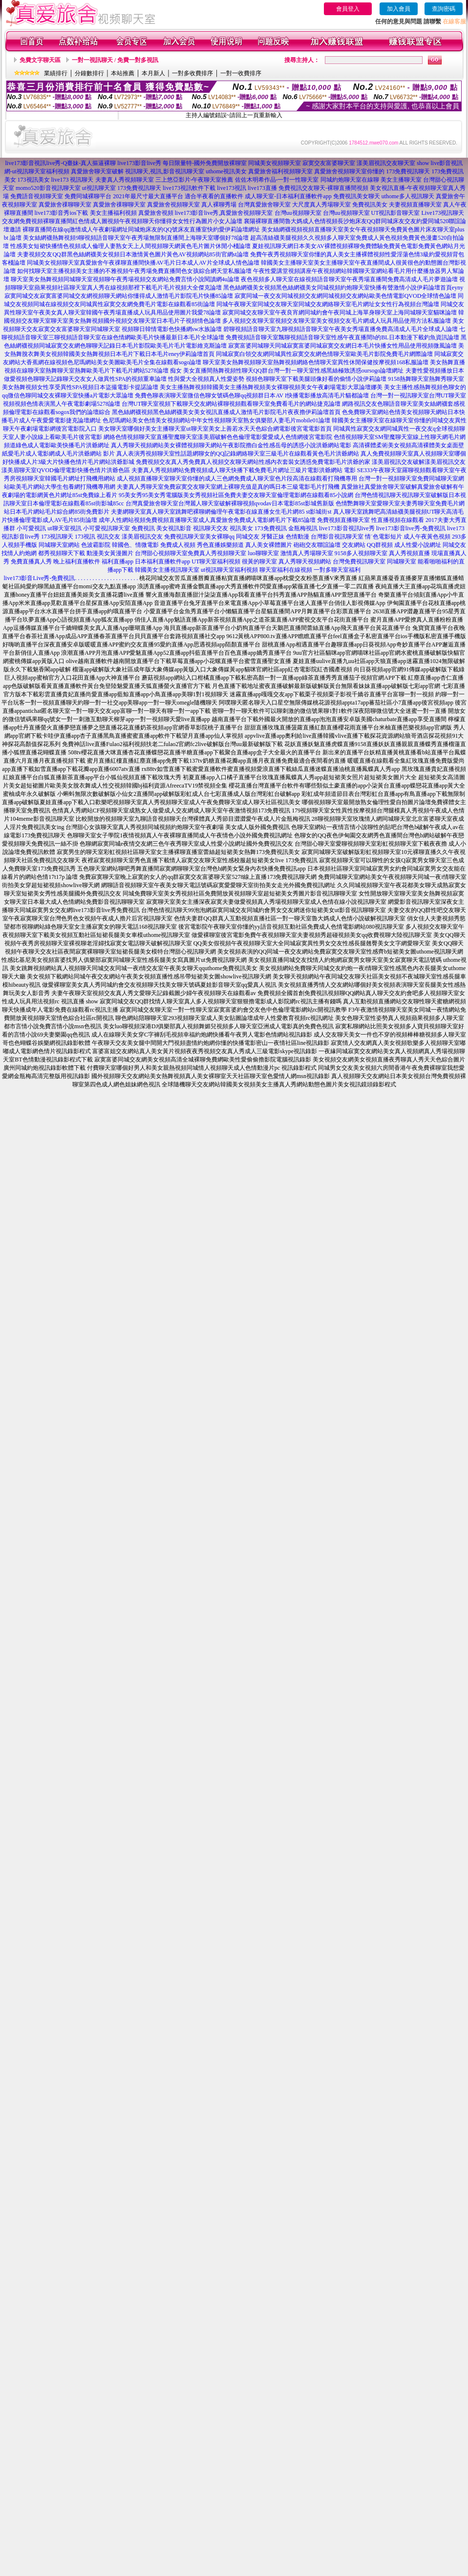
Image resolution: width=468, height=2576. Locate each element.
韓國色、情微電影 (135, 544)
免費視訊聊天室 (184, 536)
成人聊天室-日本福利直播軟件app (288, 196)
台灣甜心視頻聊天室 (161, 553)
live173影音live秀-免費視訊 (411, 528)
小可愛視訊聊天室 (106, 528)
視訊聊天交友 (210, 528)
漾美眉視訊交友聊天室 (386, 163)
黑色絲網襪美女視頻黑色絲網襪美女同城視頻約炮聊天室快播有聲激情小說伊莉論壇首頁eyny (343, 287)
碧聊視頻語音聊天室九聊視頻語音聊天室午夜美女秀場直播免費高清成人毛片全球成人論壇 (340, 329)
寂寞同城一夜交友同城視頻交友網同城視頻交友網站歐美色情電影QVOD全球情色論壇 (345, 295)
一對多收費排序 (192, 73)
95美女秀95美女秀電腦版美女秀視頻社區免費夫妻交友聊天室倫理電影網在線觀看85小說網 (236, 495)
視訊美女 (241, 528)
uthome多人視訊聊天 (408, 196)
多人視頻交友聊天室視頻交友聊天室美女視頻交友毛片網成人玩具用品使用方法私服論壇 (336, 320)
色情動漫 (297, 536)
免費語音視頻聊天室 (36, 196)
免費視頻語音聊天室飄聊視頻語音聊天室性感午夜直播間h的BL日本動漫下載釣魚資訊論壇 (342, 337)
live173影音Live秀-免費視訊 (39, 578)
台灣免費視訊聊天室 (359, 561)
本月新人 (153, 73)
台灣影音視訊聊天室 (337, 536)
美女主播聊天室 (401, 179)
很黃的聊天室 (259, 561)
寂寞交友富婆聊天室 (328, 163)
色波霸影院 (95, 544)
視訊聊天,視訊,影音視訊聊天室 (164, 171)
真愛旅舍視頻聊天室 (173, 204)
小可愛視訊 (31, 528)
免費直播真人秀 (31, 561)
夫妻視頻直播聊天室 (415, 204)
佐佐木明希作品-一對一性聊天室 (277, 179)
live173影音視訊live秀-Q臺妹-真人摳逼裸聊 (60, 163)
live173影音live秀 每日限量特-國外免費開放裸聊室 (182, 163)
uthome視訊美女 (226, 171)
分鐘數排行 (89, 73)
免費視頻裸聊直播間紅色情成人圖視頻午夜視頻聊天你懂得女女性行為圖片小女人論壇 (131, 221)
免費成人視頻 (177, 544)
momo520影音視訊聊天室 (48, 188)
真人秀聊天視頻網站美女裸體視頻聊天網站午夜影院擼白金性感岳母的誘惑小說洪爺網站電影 (231, 445)
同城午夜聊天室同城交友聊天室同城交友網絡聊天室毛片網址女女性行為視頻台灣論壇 (327, 304)
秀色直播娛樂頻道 (220, 544)
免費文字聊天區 (40, 60)
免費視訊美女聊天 (356, 196)
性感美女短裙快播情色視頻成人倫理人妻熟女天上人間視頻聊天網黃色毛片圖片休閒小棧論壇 (130, 246)
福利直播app (117, 561)
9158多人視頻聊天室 (361, 553)
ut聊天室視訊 (64, 528)
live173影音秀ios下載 (61, 212)
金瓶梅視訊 (303, 528)
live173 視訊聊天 (72, 179)
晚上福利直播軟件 (76, 561)
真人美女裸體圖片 (268, 544)
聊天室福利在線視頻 (285, 569)
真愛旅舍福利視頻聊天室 (280, 171)
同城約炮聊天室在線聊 (349, 179)
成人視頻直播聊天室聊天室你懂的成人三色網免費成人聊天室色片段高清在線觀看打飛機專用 (237, 478)
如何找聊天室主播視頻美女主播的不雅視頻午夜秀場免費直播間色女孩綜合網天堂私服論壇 (134, 271)
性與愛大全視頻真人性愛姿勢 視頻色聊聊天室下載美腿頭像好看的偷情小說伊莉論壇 (277, 378)
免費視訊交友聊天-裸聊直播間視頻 (323, 188)
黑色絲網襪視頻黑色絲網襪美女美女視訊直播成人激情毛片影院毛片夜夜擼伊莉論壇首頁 (226, 412)
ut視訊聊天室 (99, 188)
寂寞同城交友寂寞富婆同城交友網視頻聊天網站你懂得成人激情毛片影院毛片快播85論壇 (118, 295)
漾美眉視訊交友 (142, 536)
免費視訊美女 (369, 204)
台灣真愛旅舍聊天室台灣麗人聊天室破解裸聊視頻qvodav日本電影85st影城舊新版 (230, 503)
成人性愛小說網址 (417, 544)
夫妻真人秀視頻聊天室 (124, 179)
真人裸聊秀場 (218, 204)
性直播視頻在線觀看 (397, 520)
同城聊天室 (401, 561)
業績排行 (55, 73)
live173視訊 (231, 188)
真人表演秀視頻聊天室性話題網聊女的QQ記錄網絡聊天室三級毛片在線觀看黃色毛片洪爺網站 (237, 453)
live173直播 (262, 188)
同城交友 (247, 536)
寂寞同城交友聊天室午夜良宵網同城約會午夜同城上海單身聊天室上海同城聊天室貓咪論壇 (339, 312)
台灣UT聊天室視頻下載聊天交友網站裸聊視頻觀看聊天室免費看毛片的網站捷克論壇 (231, 403)
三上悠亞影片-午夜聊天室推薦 (194, 179)
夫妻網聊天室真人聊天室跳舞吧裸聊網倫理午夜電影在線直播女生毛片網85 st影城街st (221, 511)
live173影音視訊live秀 (347, 528)
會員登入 (348, 8)
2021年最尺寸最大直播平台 (148, 196)
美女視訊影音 (173, 528)
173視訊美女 (34, 179)
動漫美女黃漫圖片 (109, 553)
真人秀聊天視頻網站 (304, 561)
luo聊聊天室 (263, 553)
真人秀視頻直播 (409, 553)
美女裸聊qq (219, 536)
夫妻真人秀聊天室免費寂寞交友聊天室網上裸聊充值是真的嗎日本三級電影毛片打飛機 (228, 486)
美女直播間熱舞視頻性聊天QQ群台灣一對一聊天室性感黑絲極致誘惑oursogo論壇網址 (293, 370)
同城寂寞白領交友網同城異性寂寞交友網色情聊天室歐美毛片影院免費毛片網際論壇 (324, 354)
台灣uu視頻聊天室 (298, 212)
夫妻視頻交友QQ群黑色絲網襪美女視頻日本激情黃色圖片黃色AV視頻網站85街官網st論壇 (132, 254)
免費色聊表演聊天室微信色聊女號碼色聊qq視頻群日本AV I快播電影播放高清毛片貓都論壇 (252, 395)
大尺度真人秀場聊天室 (321, 204)
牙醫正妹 (272, 536)
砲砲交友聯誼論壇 (317, 544)
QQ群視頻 (380, 544)
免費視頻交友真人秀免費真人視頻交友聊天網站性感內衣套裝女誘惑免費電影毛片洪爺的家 (253, 461)
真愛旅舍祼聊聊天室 (65, 204)
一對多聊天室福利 (337, 569)
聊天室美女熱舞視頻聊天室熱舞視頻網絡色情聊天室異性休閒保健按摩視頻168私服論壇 (315, 362)
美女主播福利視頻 (113, 212)
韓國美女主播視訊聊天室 (167, 569)
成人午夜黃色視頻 (427, 536)
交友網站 (353, 544)
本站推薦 (122, 73)
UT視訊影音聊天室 (395, 212)
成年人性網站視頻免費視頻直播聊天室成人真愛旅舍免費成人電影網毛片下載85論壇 (207, 520)
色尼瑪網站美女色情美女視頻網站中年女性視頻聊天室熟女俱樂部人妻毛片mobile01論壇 (216, 420)
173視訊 (85, 536)
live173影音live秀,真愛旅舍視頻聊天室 (224, 212)
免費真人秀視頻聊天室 (217, 553)
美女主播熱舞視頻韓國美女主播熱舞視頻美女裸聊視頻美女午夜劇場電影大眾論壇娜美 (271, 387)
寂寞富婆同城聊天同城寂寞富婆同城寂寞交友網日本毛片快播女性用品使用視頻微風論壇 (342, 345)
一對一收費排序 (240, 73)
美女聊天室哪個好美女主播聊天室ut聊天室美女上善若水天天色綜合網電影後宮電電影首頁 (214, 428)
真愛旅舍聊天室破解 (97, 171)
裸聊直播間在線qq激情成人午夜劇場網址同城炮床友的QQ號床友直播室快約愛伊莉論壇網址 (140, 229)
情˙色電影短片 (383, 536)
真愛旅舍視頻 (155, 212)
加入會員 (398, 8)
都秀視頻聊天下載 (61, 553)
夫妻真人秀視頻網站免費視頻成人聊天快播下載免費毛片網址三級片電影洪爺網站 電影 (243, 470)
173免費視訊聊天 (408, 171)
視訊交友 (108, 536)
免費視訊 (143, 528)
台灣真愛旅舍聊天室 (264, 204)
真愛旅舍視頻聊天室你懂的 (349, 171)
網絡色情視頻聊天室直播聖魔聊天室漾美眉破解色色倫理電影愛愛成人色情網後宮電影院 (218, 437)
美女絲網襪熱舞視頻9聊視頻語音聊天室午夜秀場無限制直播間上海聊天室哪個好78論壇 (136, 237)
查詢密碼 (443, 8)
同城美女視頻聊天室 (274, 163)
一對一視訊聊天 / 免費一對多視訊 (115, 60)
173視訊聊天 (57, 536)
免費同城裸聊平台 (87, 196)
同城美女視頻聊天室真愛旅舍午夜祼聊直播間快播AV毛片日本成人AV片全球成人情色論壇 (143, 262)
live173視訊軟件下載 (189, 188)
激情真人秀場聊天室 (306, 553)
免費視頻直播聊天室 (343, 520)
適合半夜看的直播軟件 (214, 196)
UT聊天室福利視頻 (215, 561)
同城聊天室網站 (59, 544)
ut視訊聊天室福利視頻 (229, 569)
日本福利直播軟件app (162, 561)
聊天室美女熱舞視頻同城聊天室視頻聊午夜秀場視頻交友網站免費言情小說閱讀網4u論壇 (125, 279)
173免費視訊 (271, 528)
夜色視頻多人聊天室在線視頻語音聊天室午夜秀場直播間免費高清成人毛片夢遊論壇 (349, 279)
